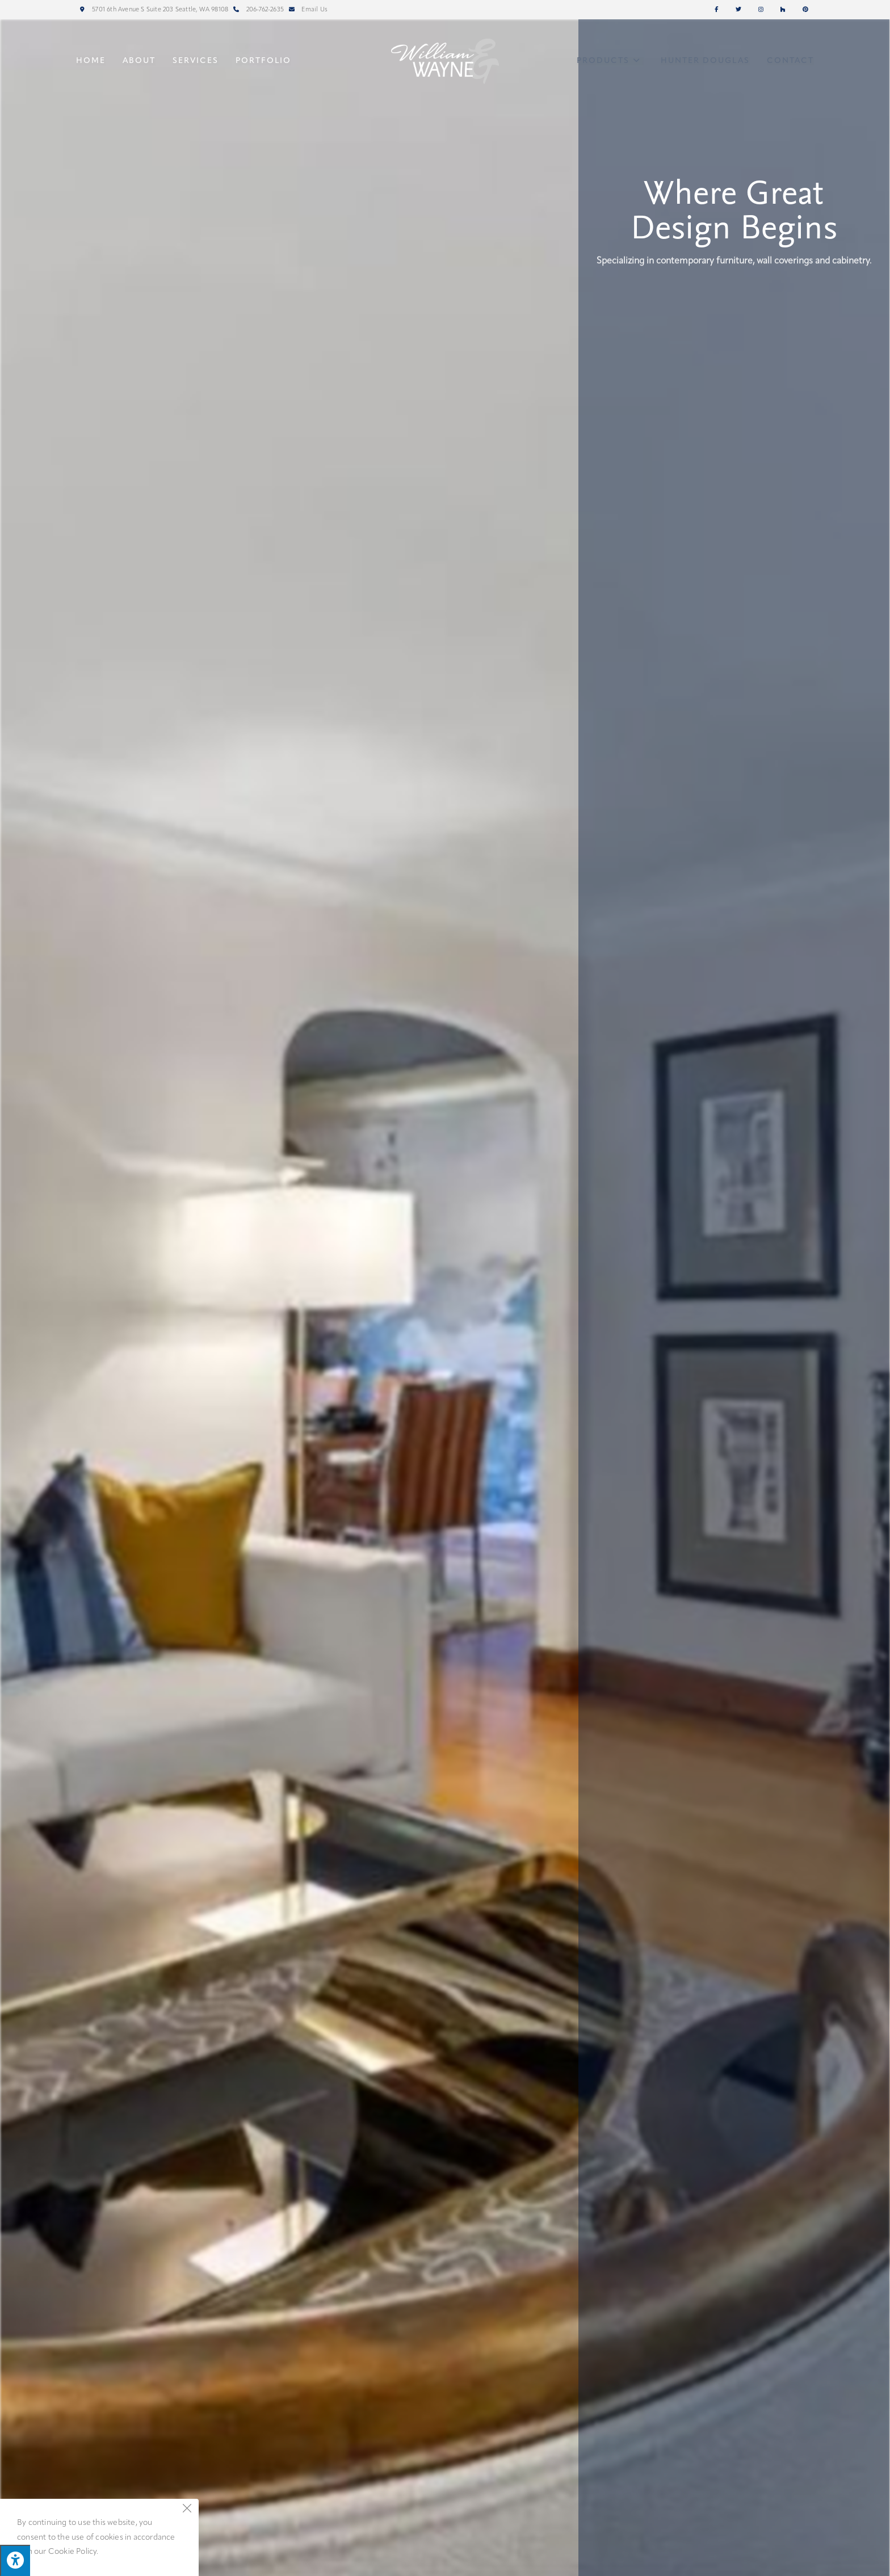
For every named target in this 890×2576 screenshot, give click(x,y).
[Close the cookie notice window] (186, 2510)
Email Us (307, 10)
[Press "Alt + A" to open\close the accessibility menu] (15, 2560)
